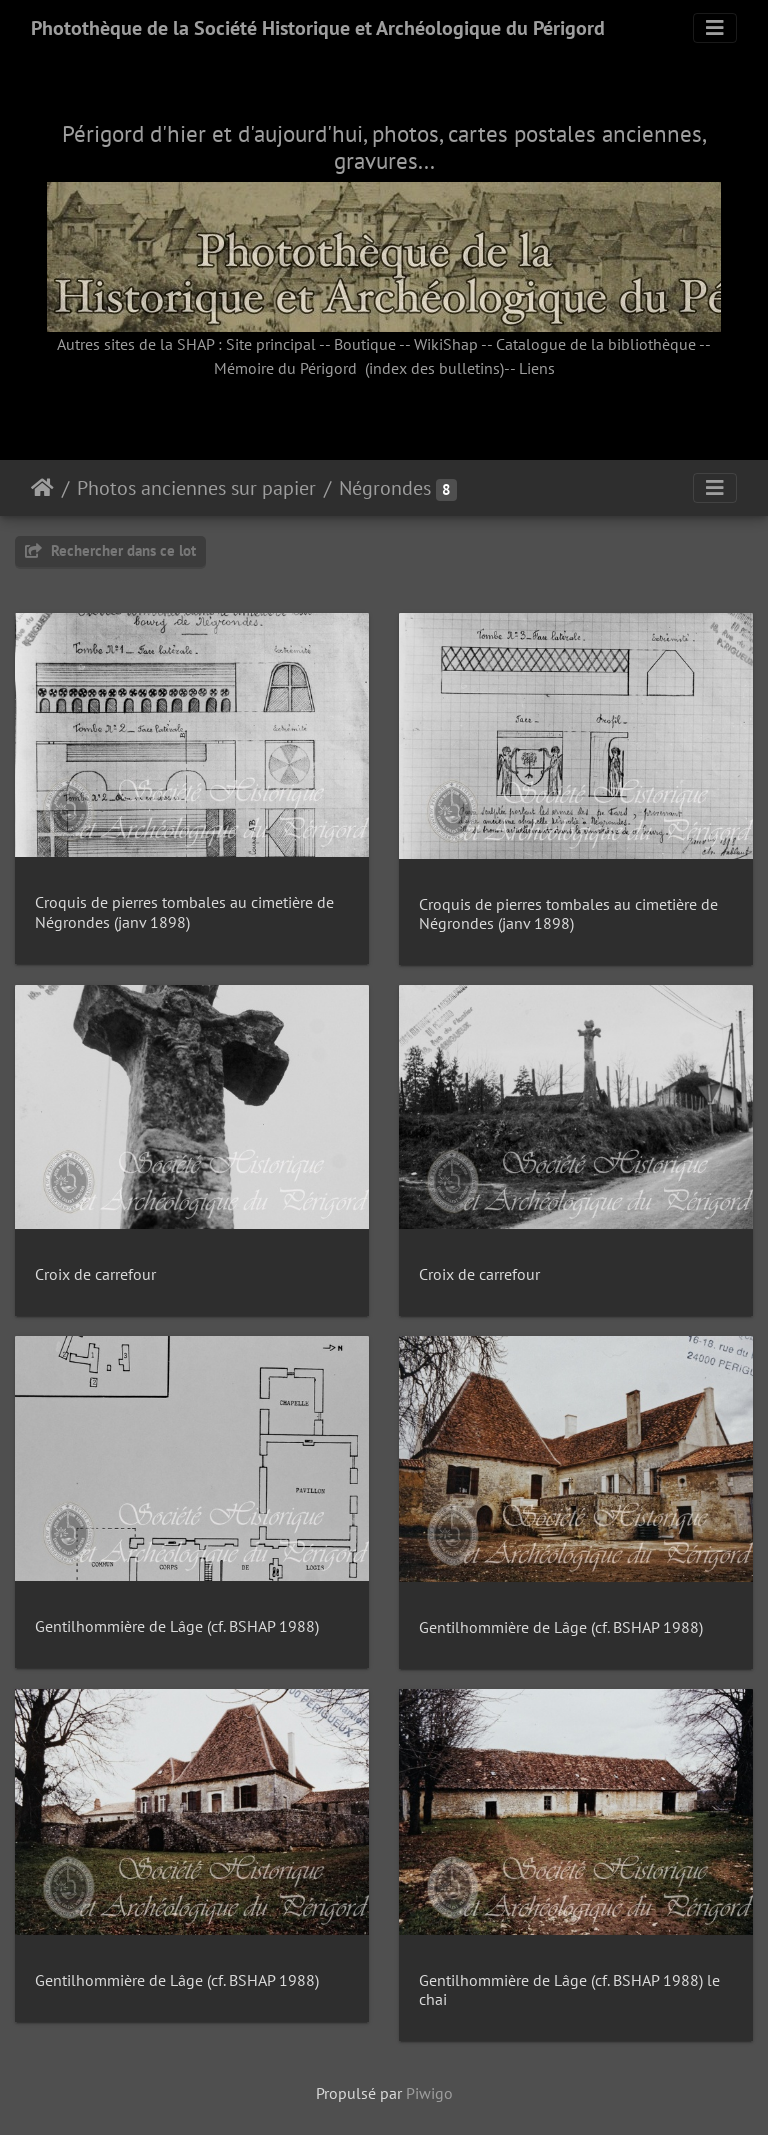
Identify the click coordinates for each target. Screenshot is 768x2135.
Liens (537, 368)
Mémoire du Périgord (285, 368)
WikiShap (446, 344)
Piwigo (429, 2093)
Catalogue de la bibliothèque (596, 344)
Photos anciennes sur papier (196, 488)
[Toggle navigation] (715, 28)
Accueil (42, 488)
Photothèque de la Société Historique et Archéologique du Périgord (318, 28)
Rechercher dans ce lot (110, 550)
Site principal (271, 344)
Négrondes (385, 488)
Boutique (365, 344)
